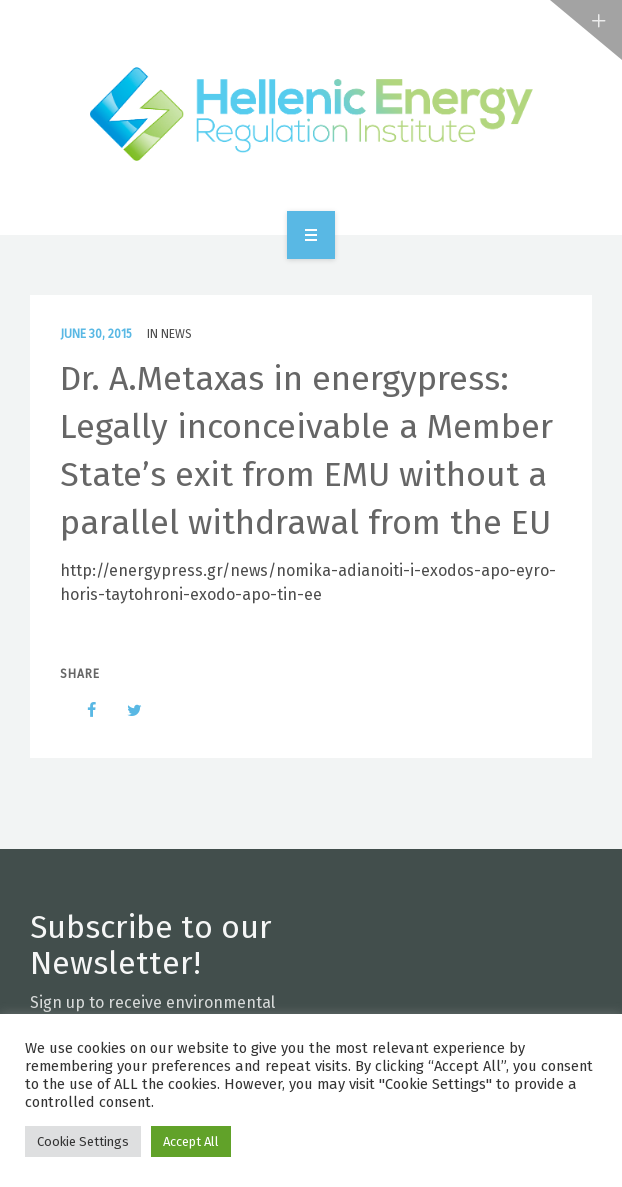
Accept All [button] (191, 1141)
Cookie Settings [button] (83, 1141)
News (176, 334)
